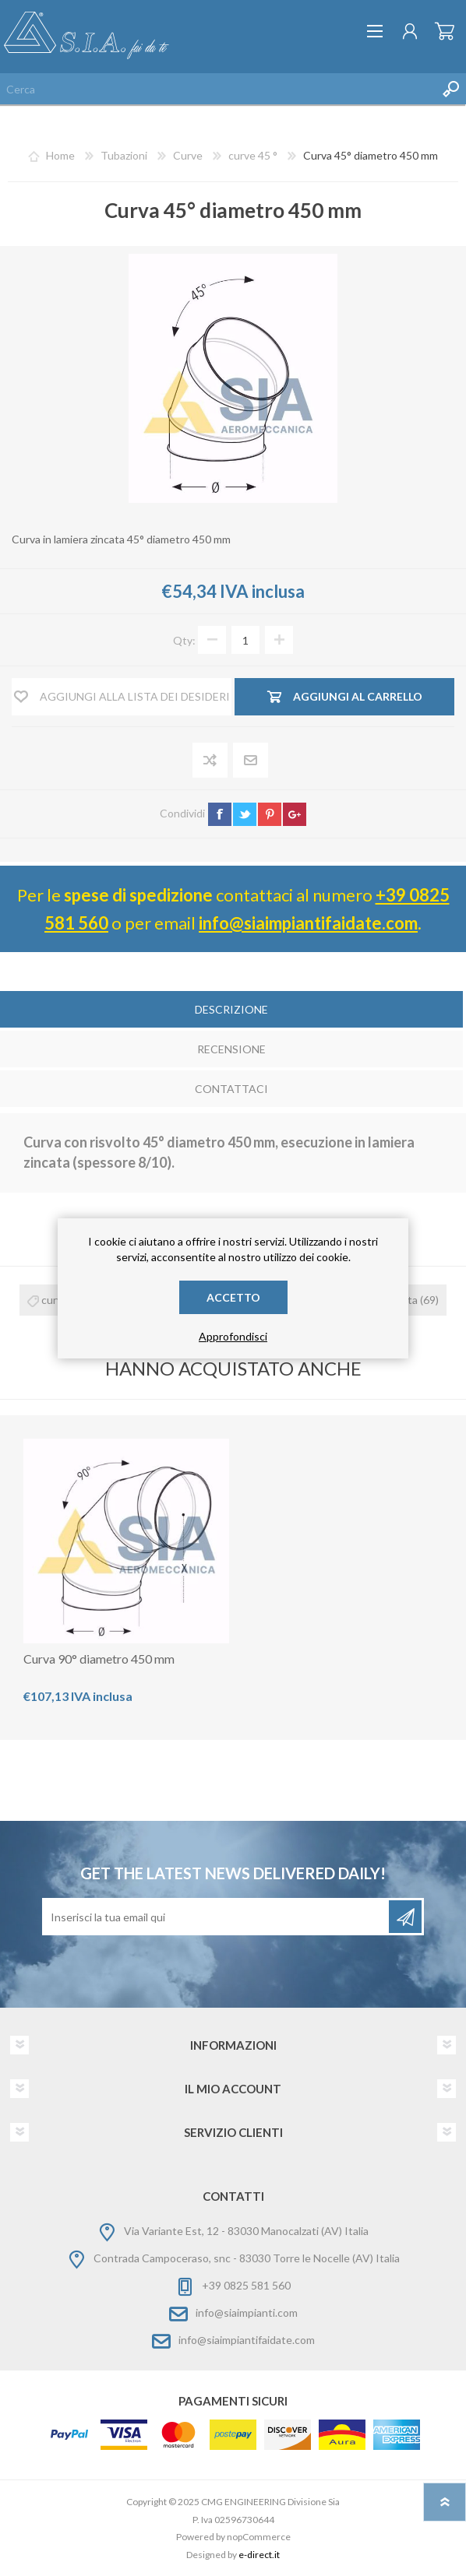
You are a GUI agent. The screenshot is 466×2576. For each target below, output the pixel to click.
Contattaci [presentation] (231, 1088)
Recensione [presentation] (231, 1049)
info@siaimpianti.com (247, 2312)
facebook (219, 814)
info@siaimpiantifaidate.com (308, 922)
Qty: (184, 640)
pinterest (269, 814)
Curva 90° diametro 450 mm (99, 1658)
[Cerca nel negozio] (217, 88)
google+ (294, 814)
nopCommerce (259, 2537)
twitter (244, 814)
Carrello (444, 31)
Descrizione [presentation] (231, 1009)
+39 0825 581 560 (246, 2285)
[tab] (231, 1011)
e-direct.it (259, 2554)
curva (54, 1299)
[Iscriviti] (216, 1916)
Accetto (233, 1297)
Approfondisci (233, 1336)
